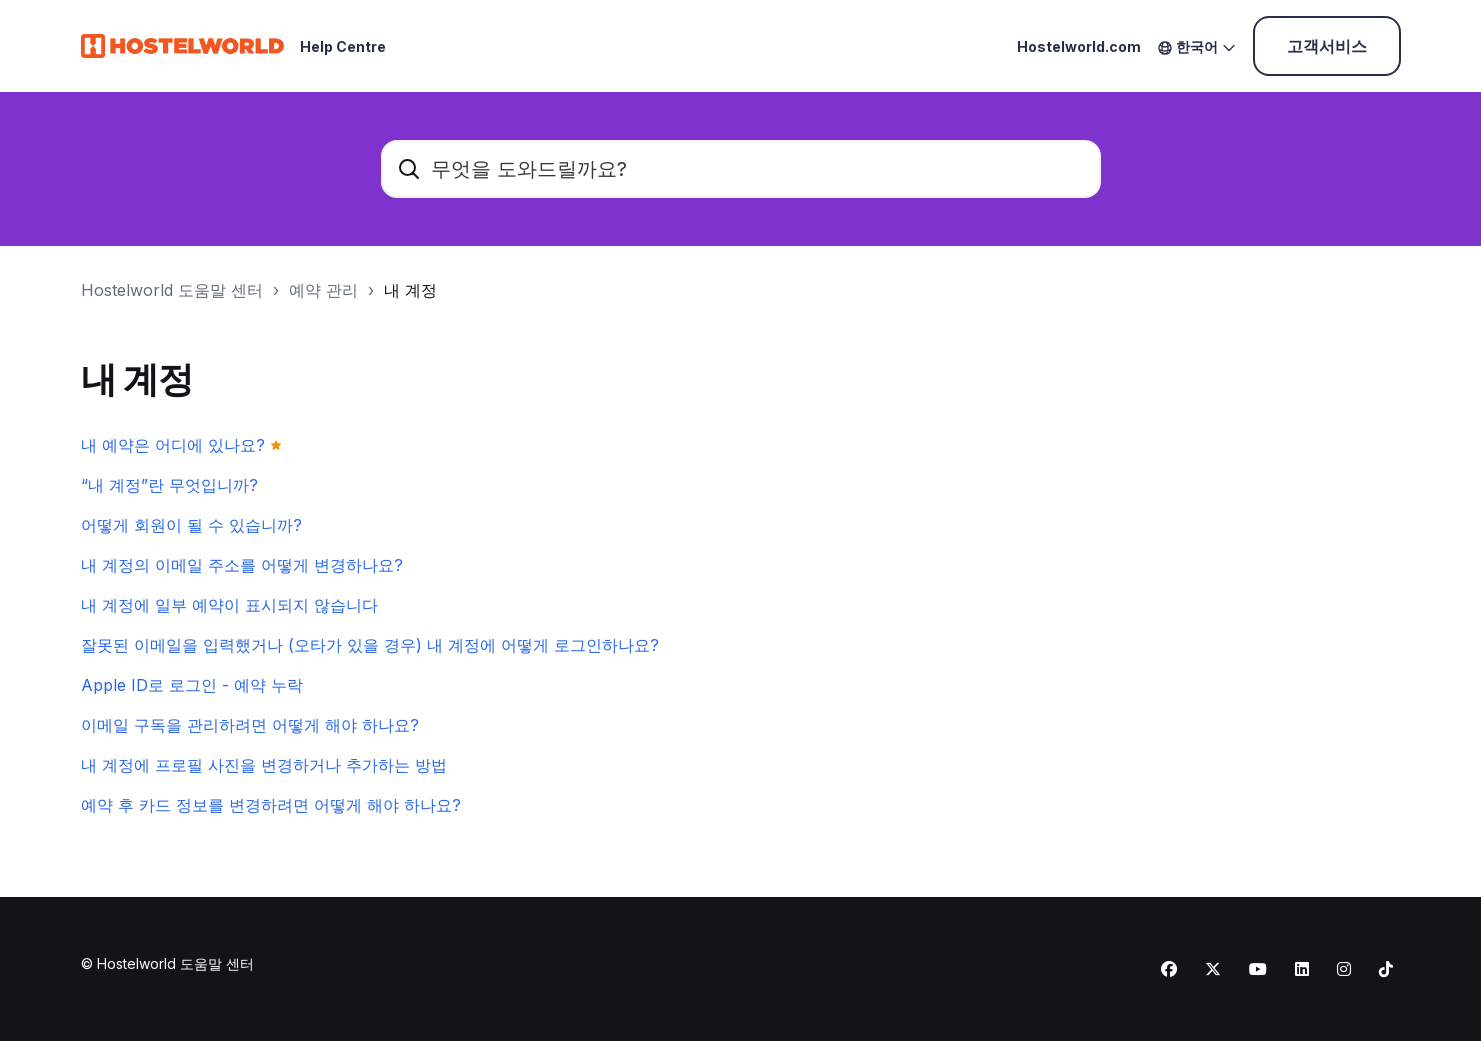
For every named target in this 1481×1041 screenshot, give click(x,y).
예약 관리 (323, 290)
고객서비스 (1327, 46)
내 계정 (410, 290)
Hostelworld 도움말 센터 (172, 290)
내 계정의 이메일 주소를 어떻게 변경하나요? (242, 565)
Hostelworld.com (1079, 46)
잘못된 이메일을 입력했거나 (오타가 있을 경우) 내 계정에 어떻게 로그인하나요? (370, 645)
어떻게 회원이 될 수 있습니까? (191, 525)
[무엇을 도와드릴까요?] (741, 169)
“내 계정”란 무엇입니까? (169, 485)
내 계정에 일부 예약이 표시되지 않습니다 (229, 605)
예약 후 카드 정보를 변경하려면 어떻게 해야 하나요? (271, 805)
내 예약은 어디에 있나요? (173, 445)
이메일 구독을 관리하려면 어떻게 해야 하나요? (250, 725)
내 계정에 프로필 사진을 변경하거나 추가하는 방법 (264, 765)
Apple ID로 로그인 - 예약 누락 (192, 685)
